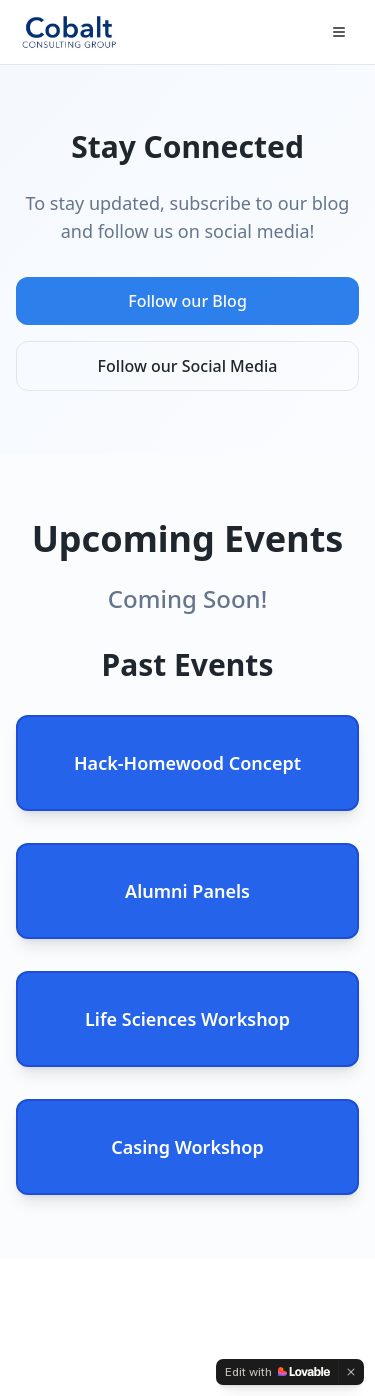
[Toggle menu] (339, 32)
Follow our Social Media (188, 366)
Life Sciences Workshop (187, 1019)
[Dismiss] (351, 1372)
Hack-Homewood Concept (187, 763)
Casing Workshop (187, 1147)
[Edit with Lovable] (277, 1372)
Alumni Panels (187, 891)
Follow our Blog (187, 301)
